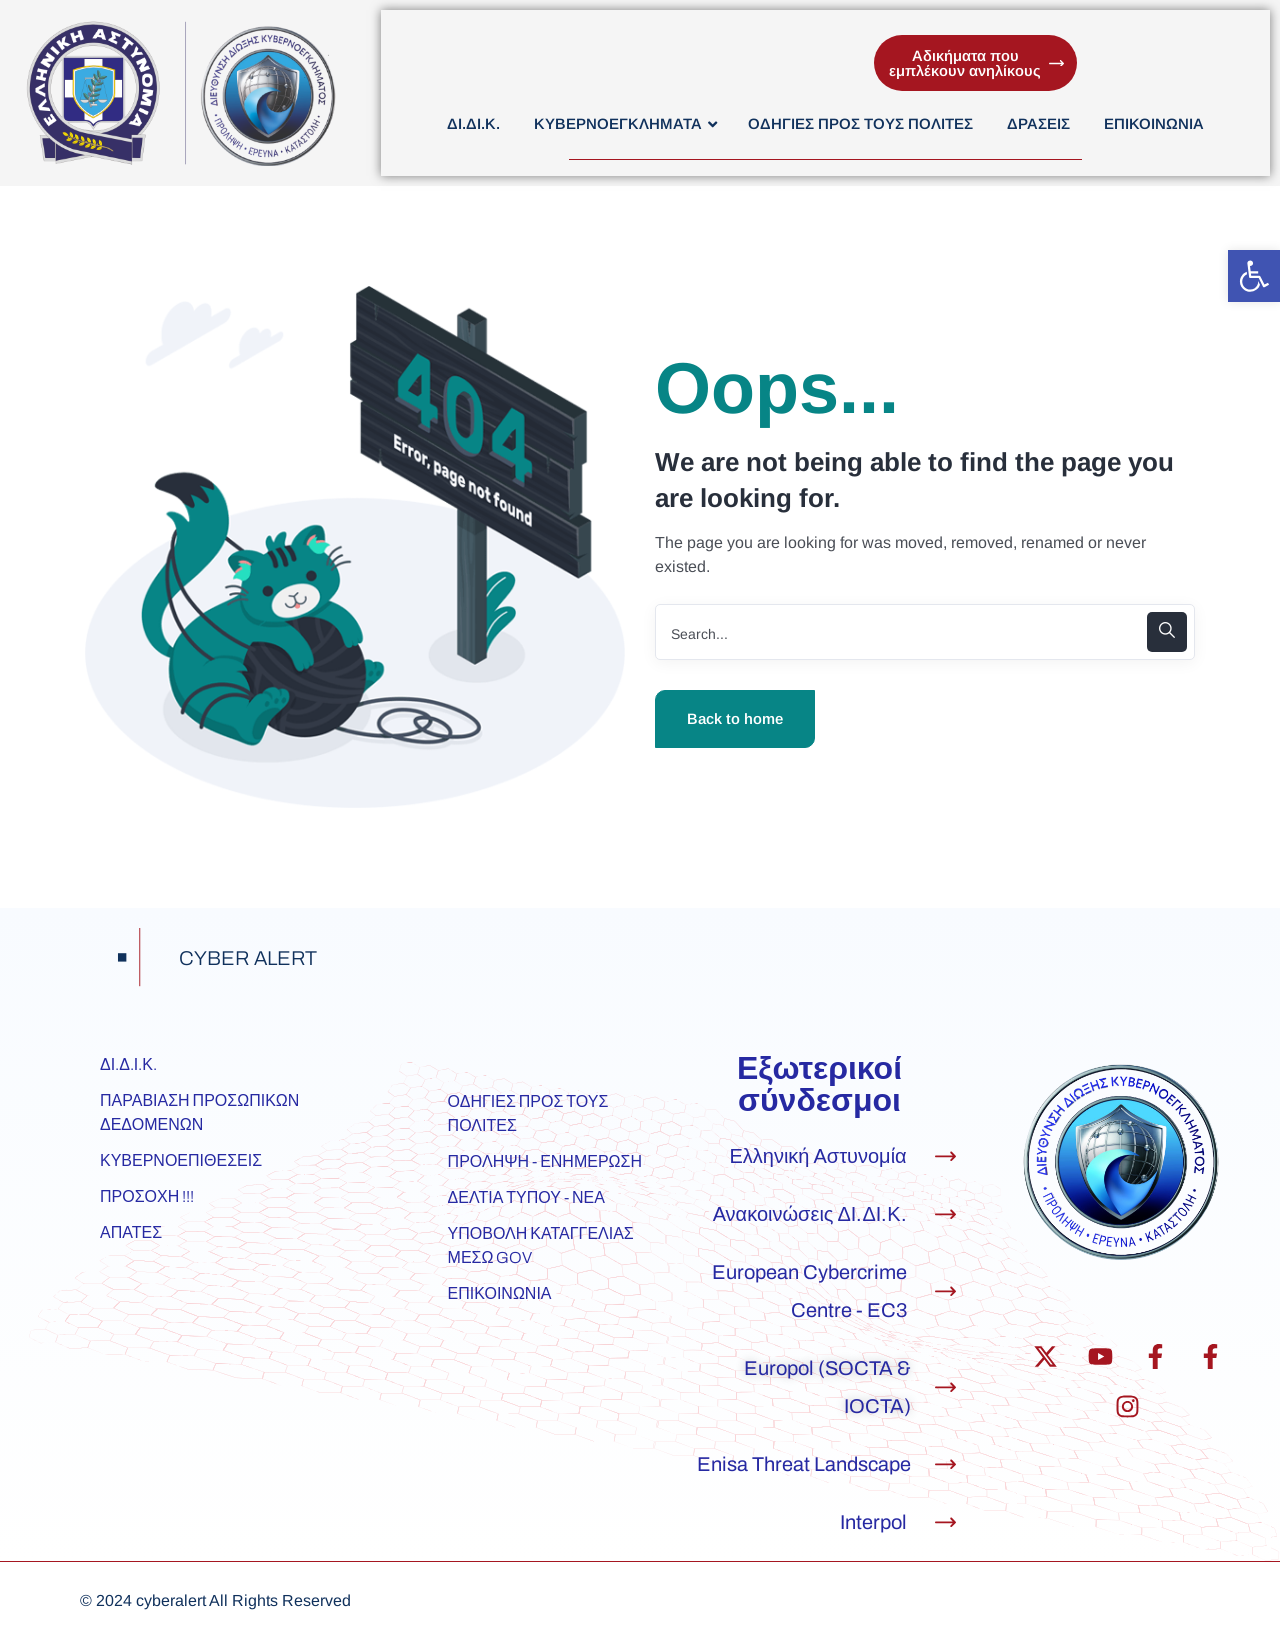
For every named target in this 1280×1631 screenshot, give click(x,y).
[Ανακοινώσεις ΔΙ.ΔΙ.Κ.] (945, 1214)
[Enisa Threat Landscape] (945, 1464)
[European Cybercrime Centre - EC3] (945, 1291)
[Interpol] (945, 1522)
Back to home (735, 718)
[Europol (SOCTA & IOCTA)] (945, 1387)
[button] (1254, 276)
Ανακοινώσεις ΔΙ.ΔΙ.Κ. (810, 1214)
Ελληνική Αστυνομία (817, 1156)
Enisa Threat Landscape (804, 1464)
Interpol (873, 1522)
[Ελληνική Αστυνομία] (945, 1156)
